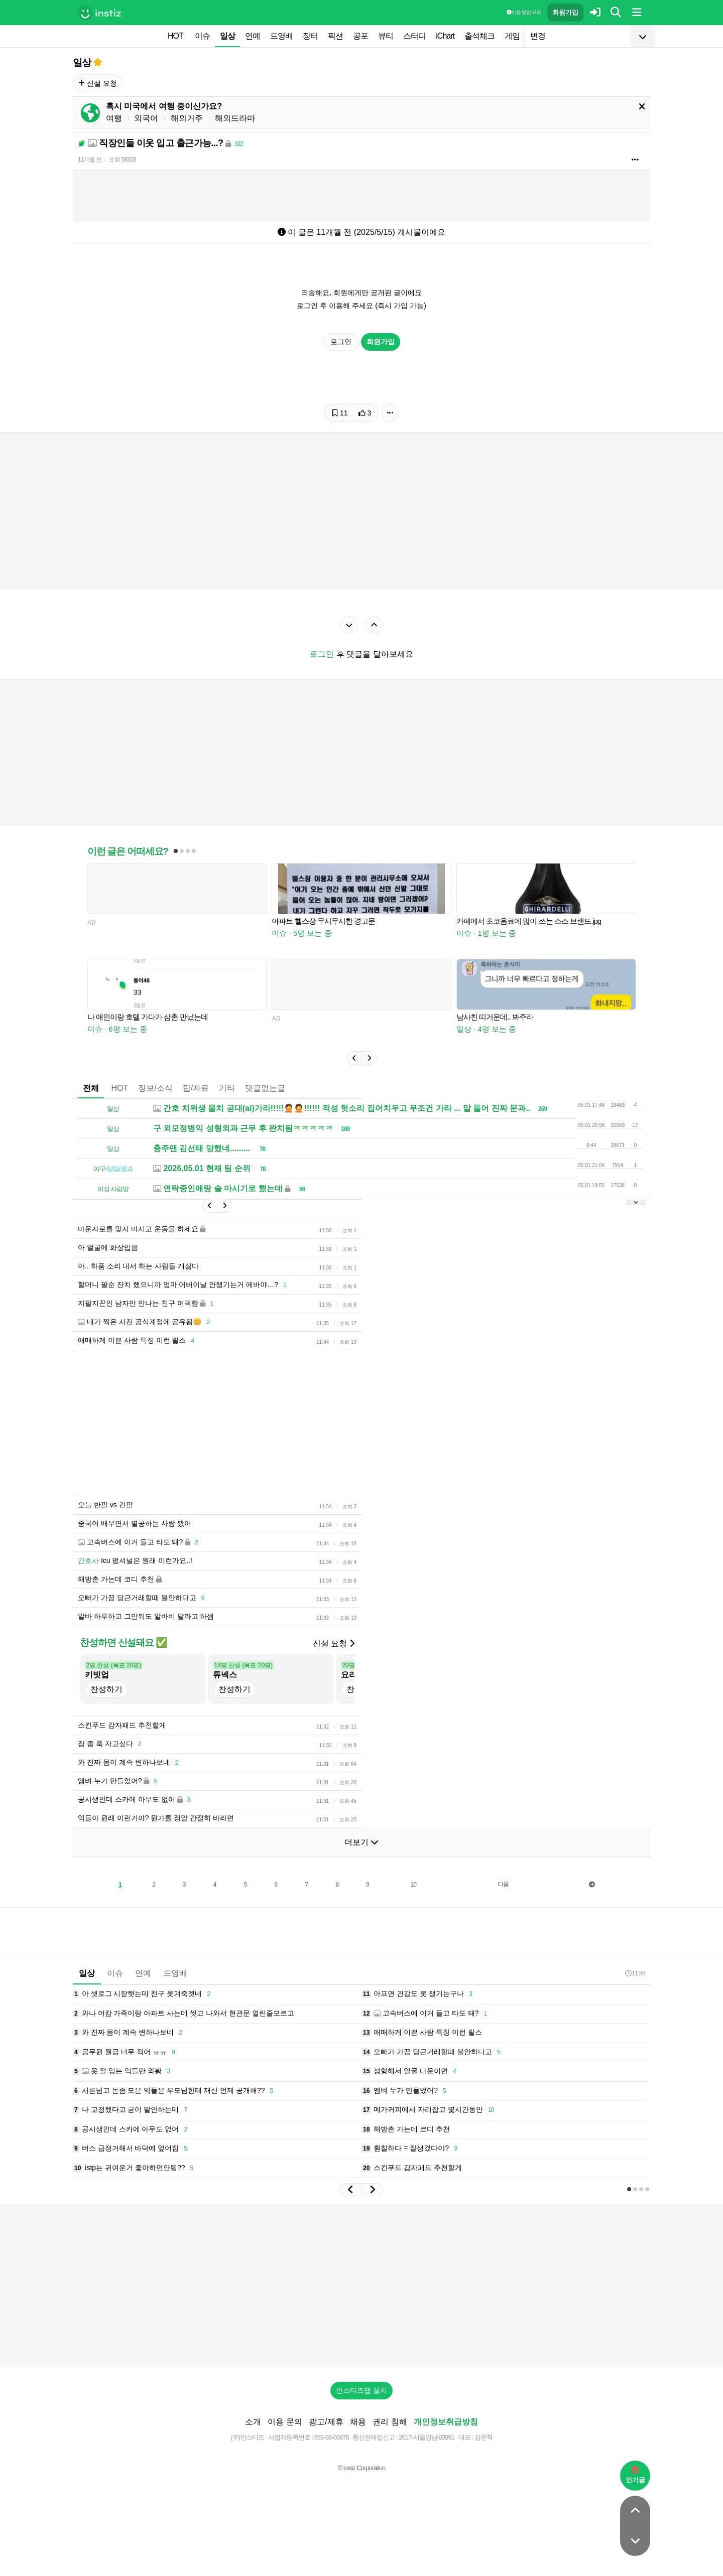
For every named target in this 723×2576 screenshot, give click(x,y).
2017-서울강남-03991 (426, 2437)
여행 (114, 118)
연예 (252, 36)
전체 (91, 1088)
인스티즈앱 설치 (361, 2390)
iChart (445, 36)
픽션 (335, 36)
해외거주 (187, 118)
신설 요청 (97, 83)
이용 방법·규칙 (524, 12)
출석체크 (479, 36)
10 (413, 1884)
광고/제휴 (326, 2421)
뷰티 (385, 36)
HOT (175, 36)
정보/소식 (155, 1088)
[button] (354, 1058)
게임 (512, 36)
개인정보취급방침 (446, 2421)
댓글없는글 (265, 1088)
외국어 (146, 118)
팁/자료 (196, 1088)
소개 (253, 2421)
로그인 (340, 342)
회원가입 (565, 12)
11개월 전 (89, 159)
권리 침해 (390, 2421)
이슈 (202, 36)
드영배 (281, 36)
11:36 (635, 1973)
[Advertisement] (361, 2284)
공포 (360, 36)
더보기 (361, 1842)
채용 (358, 2421)
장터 (310, 36)
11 (339, 413)
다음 (503, 1884)
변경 (537, 36)
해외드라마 (235, 118)
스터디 (414, 36)
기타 (227, 1088)
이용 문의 (285, 2421)
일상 (227, 36)
